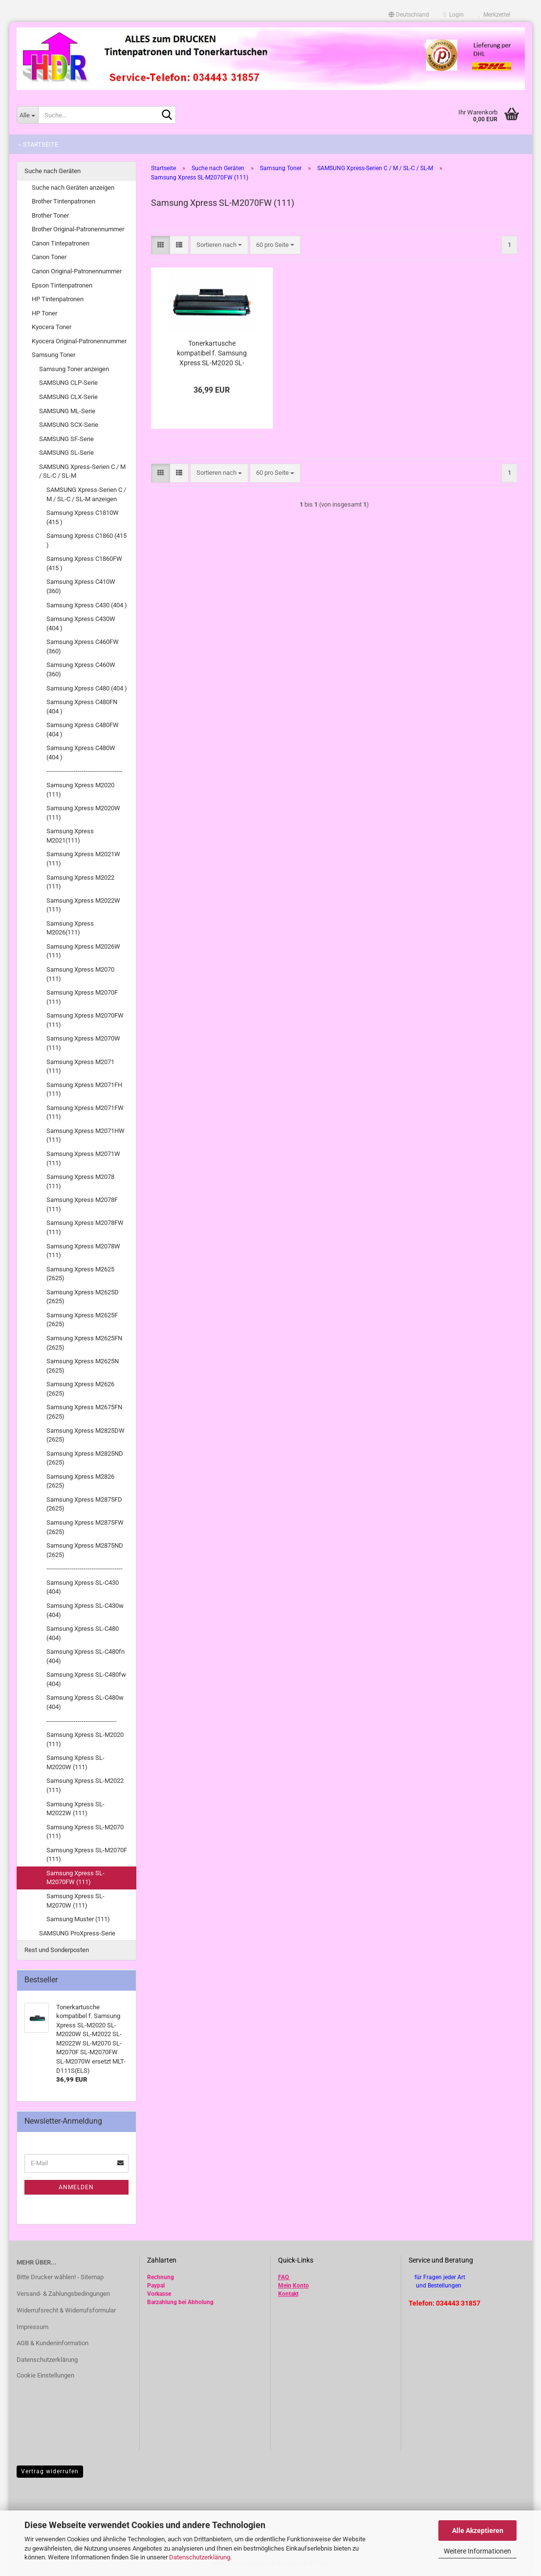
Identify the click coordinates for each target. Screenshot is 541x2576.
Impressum (32, 2327)
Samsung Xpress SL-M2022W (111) (75, 1808)
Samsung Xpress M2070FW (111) (85, 1020)
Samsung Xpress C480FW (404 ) (82, 729)
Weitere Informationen (477, 2551)
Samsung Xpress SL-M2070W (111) (75, 1900)
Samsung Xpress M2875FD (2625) (84, 1504)
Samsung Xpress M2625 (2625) (80, 1274)
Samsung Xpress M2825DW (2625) (85, 1435)
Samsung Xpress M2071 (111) (80, 1066)
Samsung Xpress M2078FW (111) (85, 1227)
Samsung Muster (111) (78, 1919)
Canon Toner (49, 257)
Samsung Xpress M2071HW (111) (85, 1135)
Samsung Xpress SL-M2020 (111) (85, 1739)
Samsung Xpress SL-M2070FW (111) (75, 1877)
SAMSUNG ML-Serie (67, 411)
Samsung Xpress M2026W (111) (83, 951)
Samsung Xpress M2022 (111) (80, 882)
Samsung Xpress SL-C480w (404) (85, 1702)
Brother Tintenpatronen (63, 201)
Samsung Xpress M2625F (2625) (82, 1319)
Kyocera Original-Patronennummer (79, 341)
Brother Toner (50, 215)
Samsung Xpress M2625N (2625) (82, 1365)
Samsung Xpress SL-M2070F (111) (86, 1854)
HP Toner (44, 313)
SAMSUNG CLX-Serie (68, 396)
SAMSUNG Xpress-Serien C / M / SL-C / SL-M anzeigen (86, 494)
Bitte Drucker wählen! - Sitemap (60, 2277)
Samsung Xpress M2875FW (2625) (85, 1527)
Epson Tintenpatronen (62, 285)
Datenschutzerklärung (199, 2557)
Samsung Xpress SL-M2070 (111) (85, 1831)
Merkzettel (494, 14)
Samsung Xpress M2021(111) (70, 835)
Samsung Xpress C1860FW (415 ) (84, 563)
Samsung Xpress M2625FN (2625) (84, 1342)
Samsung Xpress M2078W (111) (83, 1251)
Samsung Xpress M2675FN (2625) (84, 1411)
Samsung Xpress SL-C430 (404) (82, 1587)
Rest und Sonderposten (56, 1950)
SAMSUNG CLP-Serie (68, 382)
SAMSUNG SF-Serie (66, 439)
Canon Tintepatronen (60, 243)
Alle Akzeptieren (477, 2530)
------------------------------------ (81, 1721)
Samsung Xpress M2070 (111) (80, 974)
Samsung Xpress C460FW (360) (82, 646)
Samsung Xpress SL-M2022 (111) (85, 1785)
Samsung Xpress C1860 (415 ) (86, 540)
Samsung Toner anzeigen (74, 369)
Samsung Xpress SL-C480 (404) (82, 1633)
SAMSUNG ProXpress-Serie (77, 1933)
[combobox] (219, 245)
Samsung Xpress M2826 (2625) (80, 1481)
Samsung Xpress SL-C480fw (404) (86, 1679)
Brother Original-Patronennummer (78, 229)
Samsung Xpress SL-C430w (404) (85, 1610)
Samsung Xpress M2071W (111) (83, 1158)
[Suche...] (27, 115)
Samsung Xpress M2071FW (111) (85, 1112)
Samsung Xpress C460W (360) (80, 669)
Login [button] (453, 14)
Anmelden (76, 2187)
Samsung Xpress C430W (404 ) (80, 623)
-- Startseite (38, 144)
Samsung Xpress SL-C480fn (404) (85, 1656)
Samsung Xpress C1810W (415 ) (82, 517)
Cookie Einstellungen (45, 2375)
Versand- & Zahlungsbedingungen (63, 2293)
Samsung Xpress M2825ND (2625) (84, 1458)
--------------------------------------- (84, 771)
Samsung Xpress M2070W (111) (83, 1043)
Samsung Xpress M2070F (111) (82, 997)
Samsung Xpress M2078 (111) (80, 1181)
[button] (408, 14)
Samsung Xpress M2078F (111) (82, 1204)
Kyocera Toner (51, 327)
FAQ (283, 2277)
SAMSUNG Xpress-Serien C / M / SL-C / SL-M (82, 471)
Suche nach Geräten (52, 171)
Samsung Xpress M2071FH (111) (84, 1089)
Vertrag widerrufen (50, 2471)
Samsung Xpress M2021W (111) (83, 858)
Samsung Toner (53, 354)
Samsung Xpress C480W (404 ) (80, 752)
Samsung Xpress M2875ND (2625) (84, 1550)
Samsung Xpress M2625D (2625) (82, 1296)
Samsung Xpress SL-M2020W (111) (75, 1762)
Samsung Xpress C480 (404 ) (86, 688)
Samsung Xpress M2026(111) (70, 928)
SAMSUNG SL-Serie (66, 452)
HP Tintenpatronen (58, 299)
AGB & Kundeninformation (52, 2343)
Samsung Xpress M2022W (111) (83, 905)
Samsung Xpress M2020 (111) (80, 789)
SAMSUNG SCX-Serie (68, 424)
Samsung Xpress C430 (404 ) (86, 605)
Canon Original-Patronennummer (77, 271)
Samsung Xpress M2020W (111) (83, 812)
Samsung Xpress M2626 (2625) (80, 1388)
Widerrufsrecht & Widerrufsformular (66, 2310)
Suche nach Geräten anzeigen (73, 187)
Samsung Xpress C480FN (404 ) (81, 706)
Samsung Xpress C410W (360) (80, 586)
